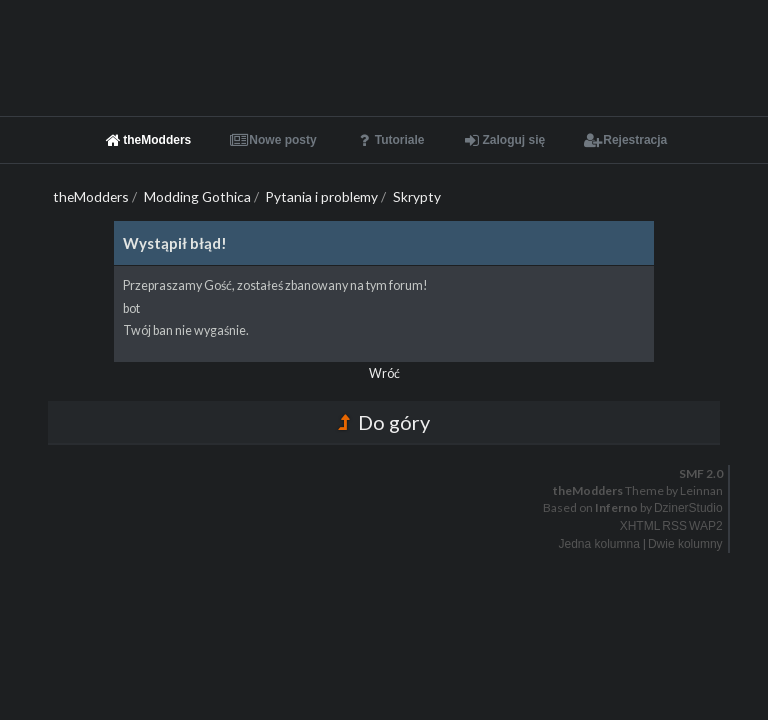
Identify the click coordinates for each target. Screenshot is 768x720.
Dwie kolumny (685, 544)
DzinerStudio (688, 508)
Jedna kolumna (599, 544)
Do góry (384, 422)
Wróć (384, 373)
